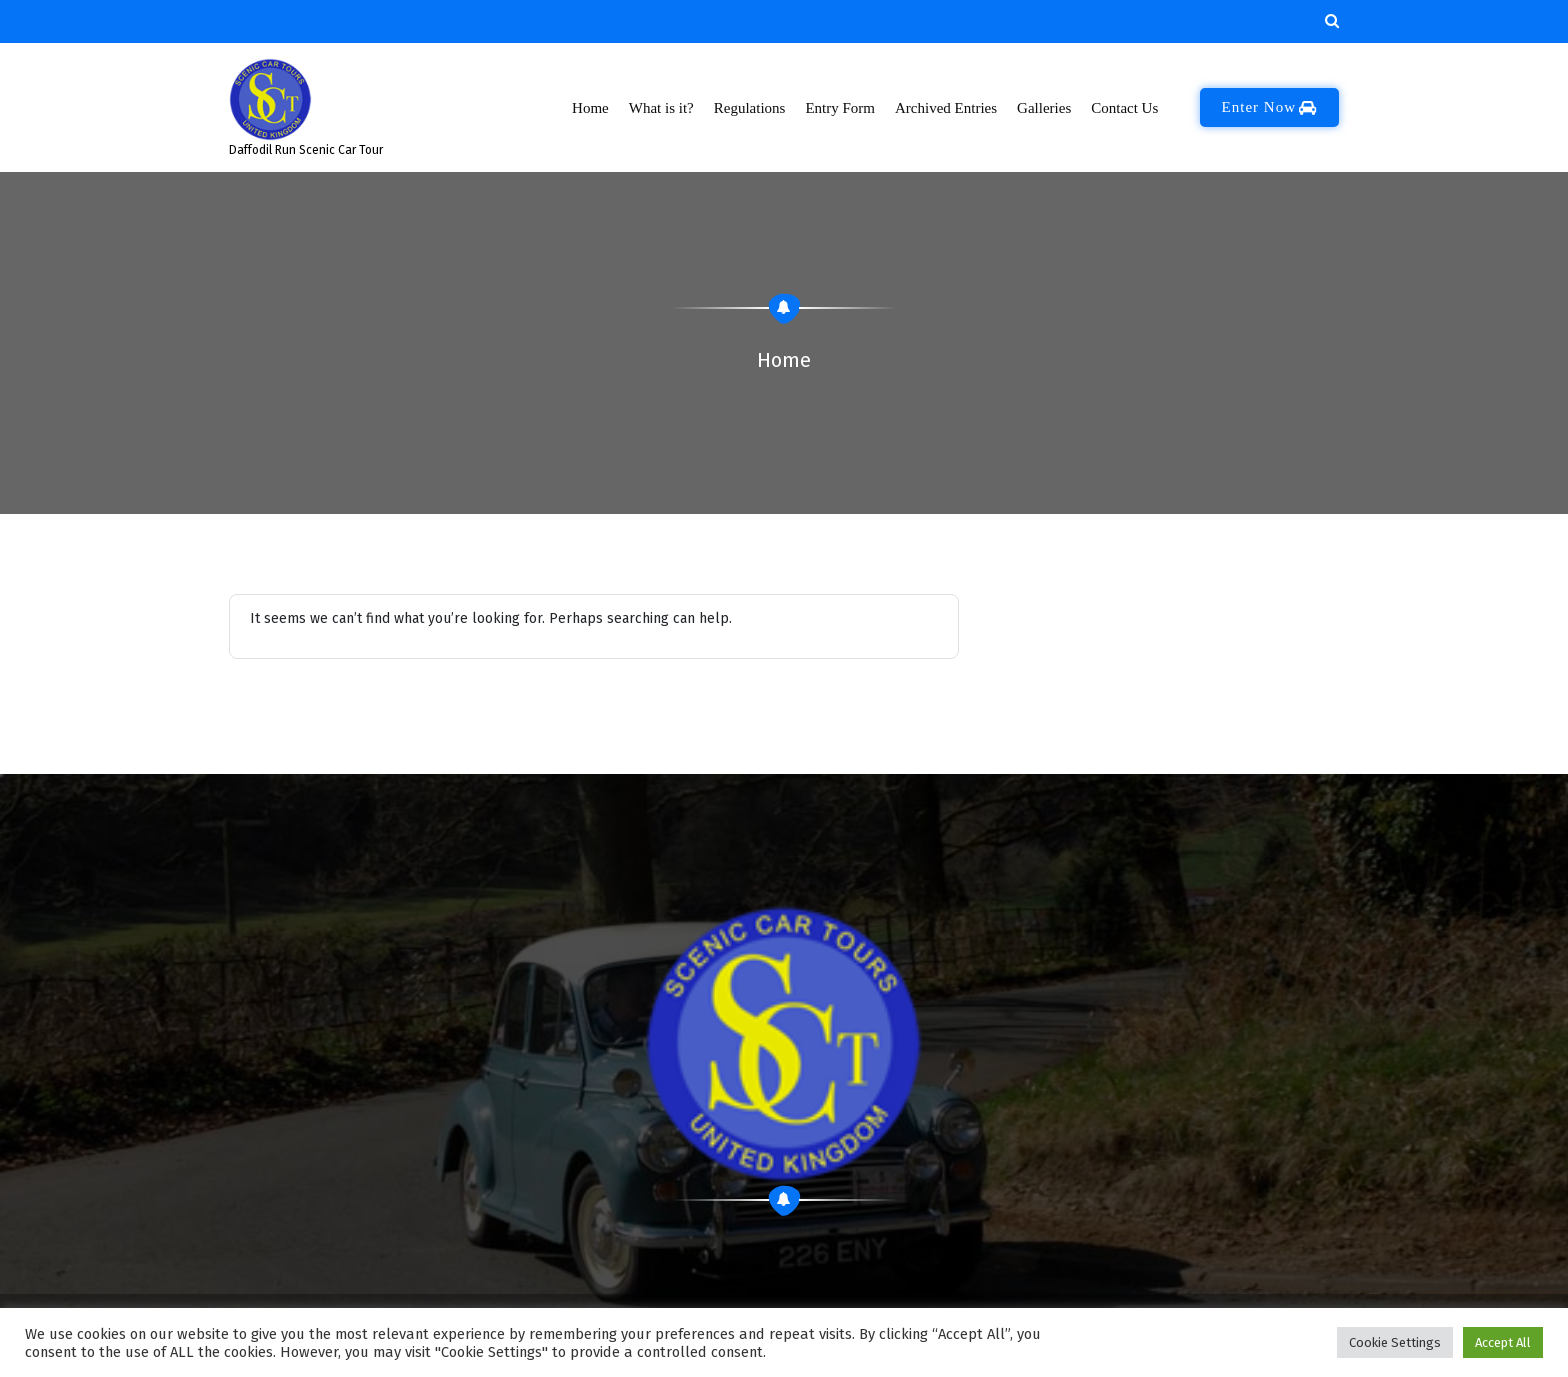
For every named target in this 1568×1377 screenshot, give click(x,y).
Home (590, 108)
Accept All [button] (1503, 1342)
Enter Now (1269, 107)
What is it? (661, 108)
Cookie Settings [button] (1395, 1342)
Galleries (1043, 108)
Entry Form (840, 108)
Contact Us (1124, 108)
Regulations (750, 108)
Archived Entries (946, 108)
